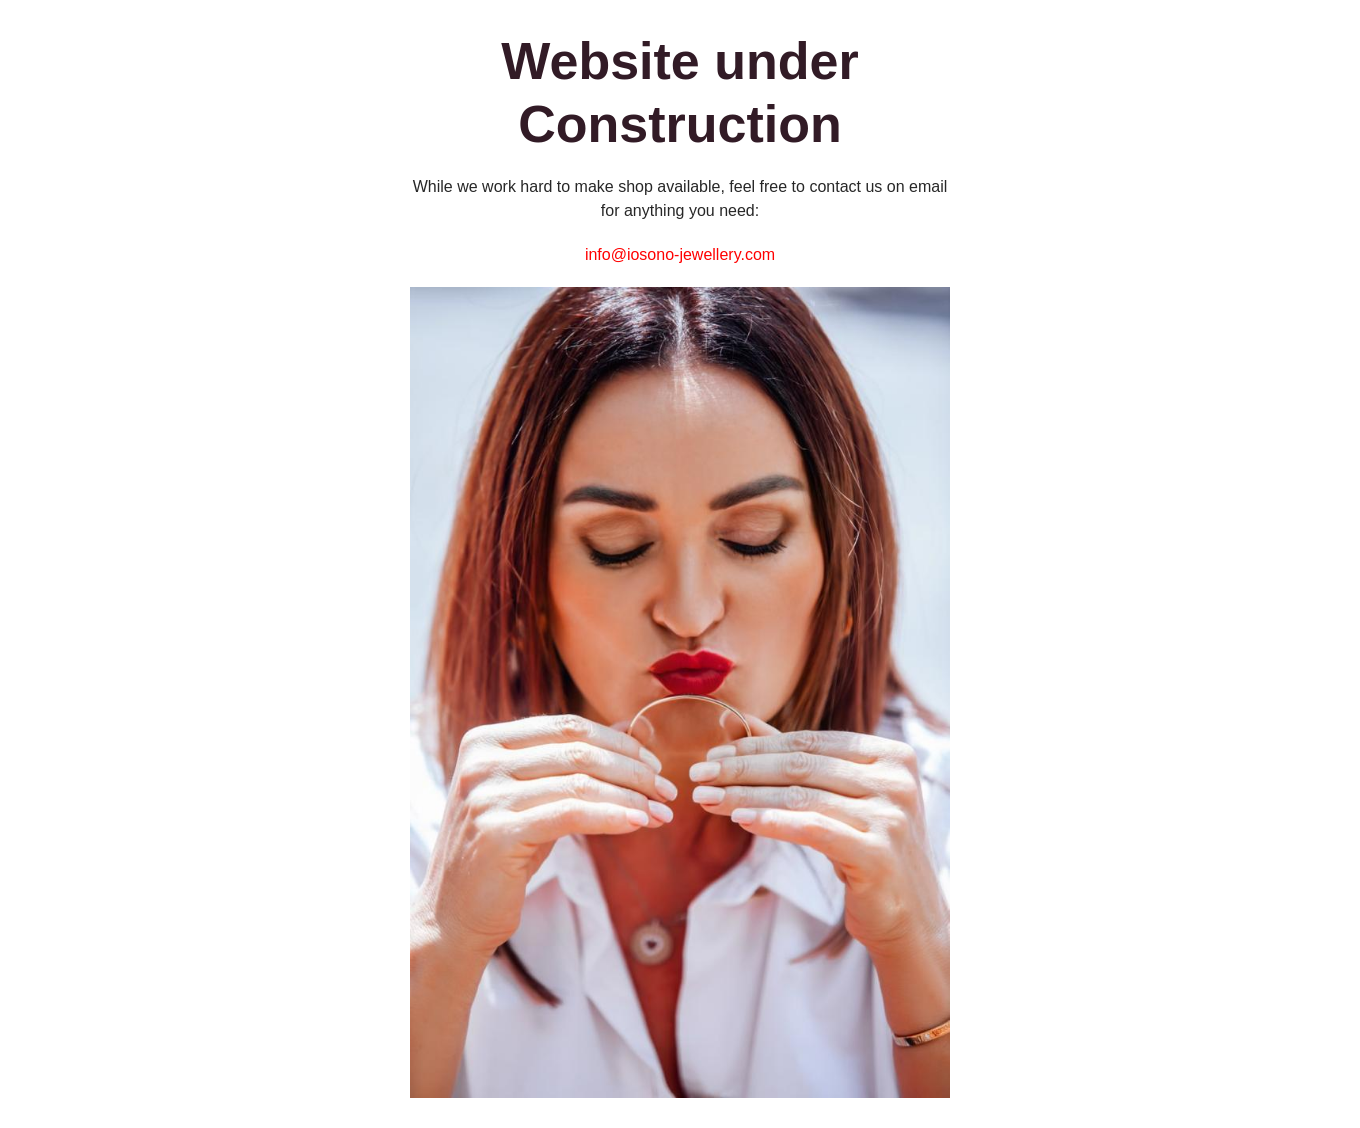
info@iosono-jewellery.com (680, 254)
